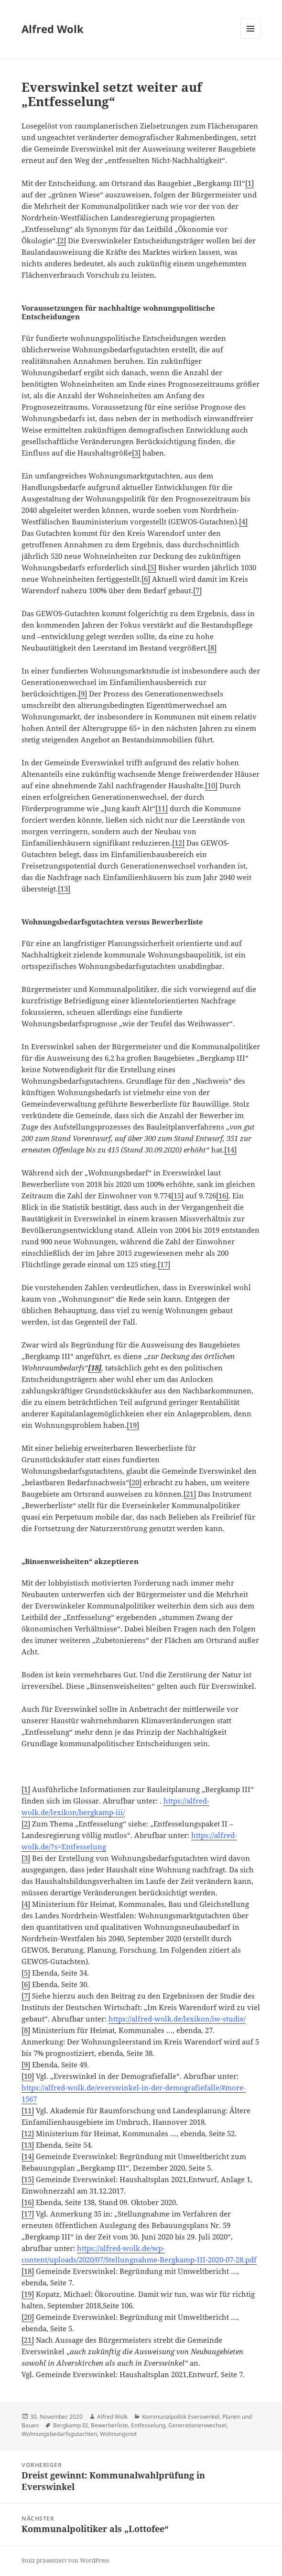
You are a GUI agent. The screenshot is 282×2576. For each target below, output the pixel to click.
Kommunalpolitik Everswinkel (180, 2417)
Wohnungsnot (118, 2434)
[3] (136, 452)
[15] (177, 1195)
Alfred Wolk (53, 29)
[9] (82, 693)
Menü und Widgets (250, 38)
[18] (28, 2271)
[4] (243, 521)
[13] (64, 888)
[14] (230, 1149)
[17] (164, 1264)
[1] (249, 183)
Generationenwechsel (197, 2425)
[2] (61, 240)
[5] (152, 567)
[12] (178, 843)
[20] (135, 1482)
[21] (190, 1494)
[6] (145, 579)
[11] (161, 808)
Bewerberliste (109, 2425)
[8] (212, 647)
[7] (197, 590)
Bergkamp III (70, 2425)
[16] (222, 1195)
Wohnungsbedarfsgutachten (59, 2434)
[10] (211, 785)
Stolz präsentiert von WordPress (65, 2560)
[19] (133, 1425)
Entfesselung (148, 2425)
